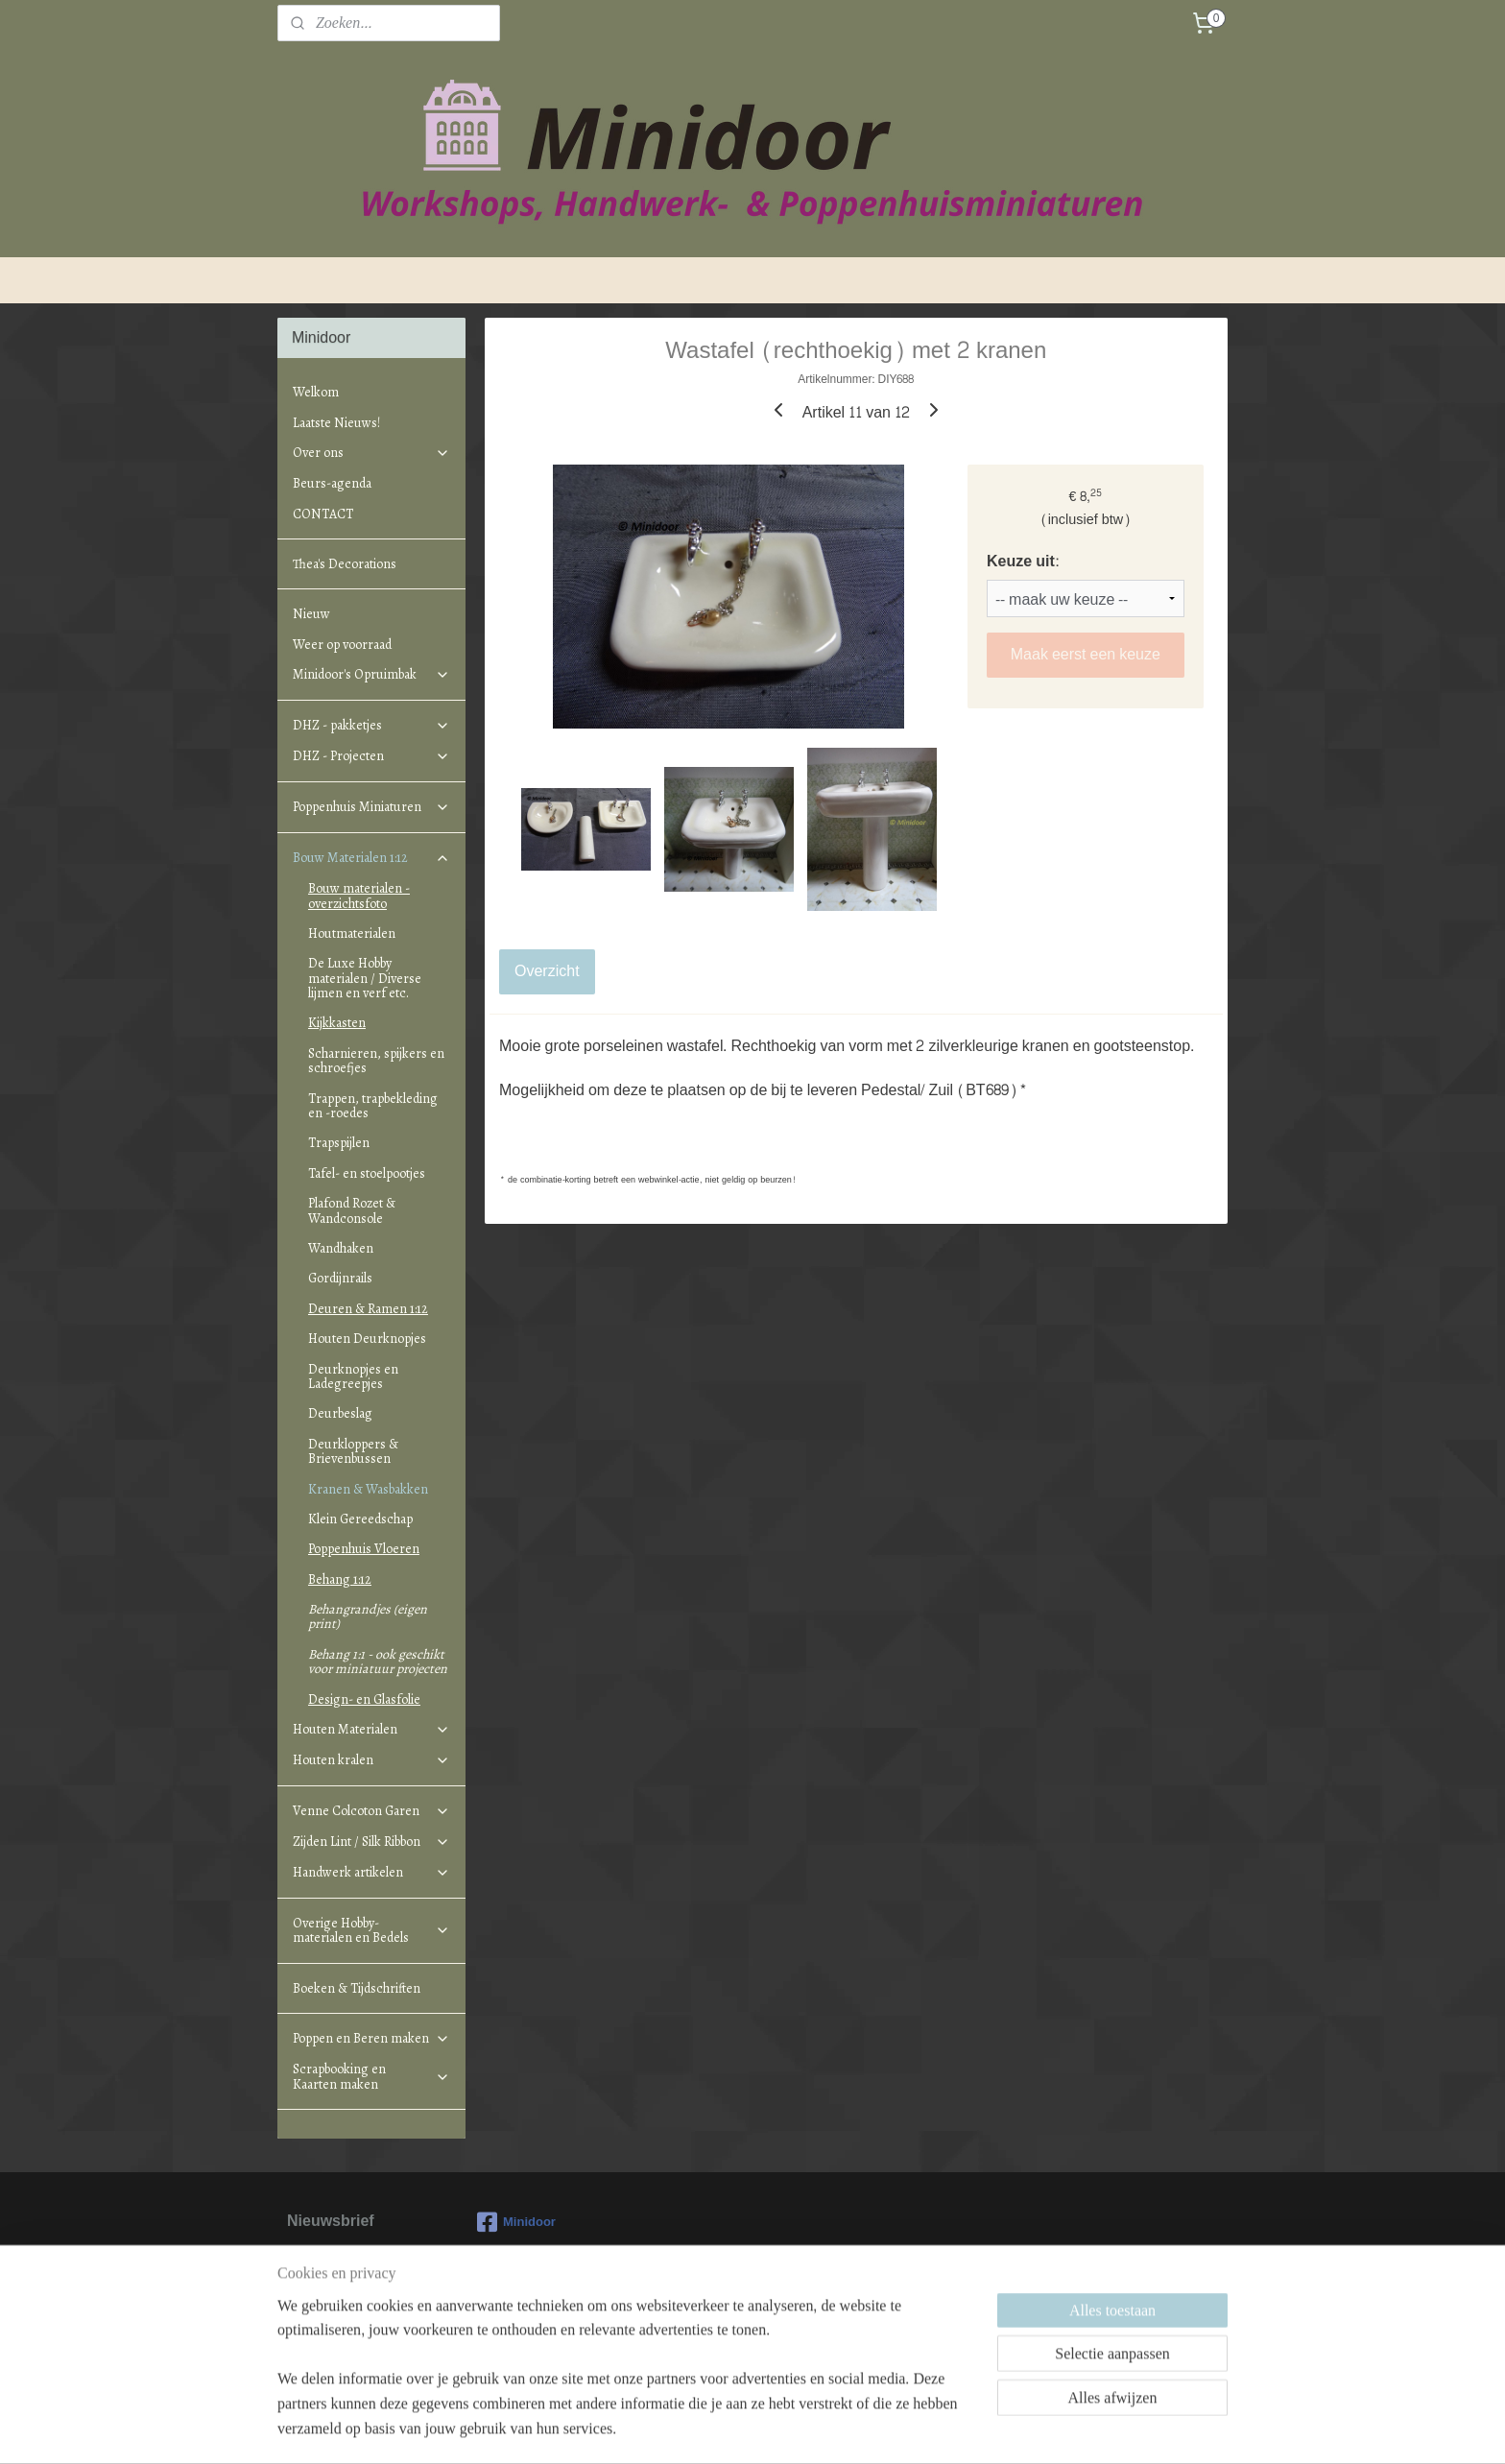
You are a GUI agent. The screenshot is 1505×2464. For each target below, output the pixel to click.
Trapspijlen (339, 1143)
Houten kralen (371, 1760)
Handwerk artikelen (371, 1872)
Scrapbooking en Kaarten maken (371, 2076)
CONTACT (323, 514)
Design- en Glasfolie (364, 1699)
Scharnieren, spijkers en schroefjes (376, 1060)
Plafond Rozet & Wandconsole (351, 1210)
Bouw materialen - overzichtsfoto (359, 895)
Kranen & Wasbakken (368, 1489)
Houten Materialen (371, 1729)
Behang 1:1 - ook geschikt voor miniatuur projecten (377, 1661)
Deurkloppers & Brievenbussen (353, 1451)
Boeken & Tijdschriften (356, 1988)
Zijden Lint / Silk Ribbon (371, 1841)
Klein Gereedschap (360, 1519)
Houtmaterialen (351, 933)
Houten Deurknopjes (367, 1338)
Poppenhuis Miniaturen (371, 807)
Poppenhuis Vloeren (363, 1549)
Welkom (316, 392)
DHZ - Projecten (371, 756)
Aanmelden (341, 2331)
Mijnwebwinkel (927, 2429)
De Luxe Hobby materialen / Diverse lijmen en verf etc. (364, 978)
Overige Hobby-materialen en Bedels (371, 1930)
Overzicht (547, 971)
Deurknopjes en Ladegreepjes (353, 1376)
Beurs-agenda (332, 483)
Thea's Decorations (344, 564)
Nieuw (311, 614)
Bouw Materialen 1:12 (371, 858)
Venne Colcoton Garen (371, 1811)
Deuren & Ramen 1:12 (368, 1309)
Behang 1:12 (339, 1579)
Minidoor (516, 2222)
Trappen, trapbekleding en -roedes (373, 1105)
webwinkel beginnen (777, 2429)
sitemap (681, 2429)
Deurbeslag (340, 1413)
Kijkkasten (337, 1023)
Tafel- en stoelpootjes (366, 1173)
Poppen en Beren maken (371, 2038)
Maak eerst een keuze (1085, 654)
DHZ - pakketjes (371, 725)
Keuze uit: (1023, 561)
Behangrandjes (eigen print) (367, 1616)
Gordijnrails (340, 1278)
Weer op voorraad (342, 644)
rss (714, 2429)
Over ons (371, 452)
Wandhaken (340, 1248)
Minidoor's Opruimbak (371, 674)
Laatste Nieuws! (336, 423)
